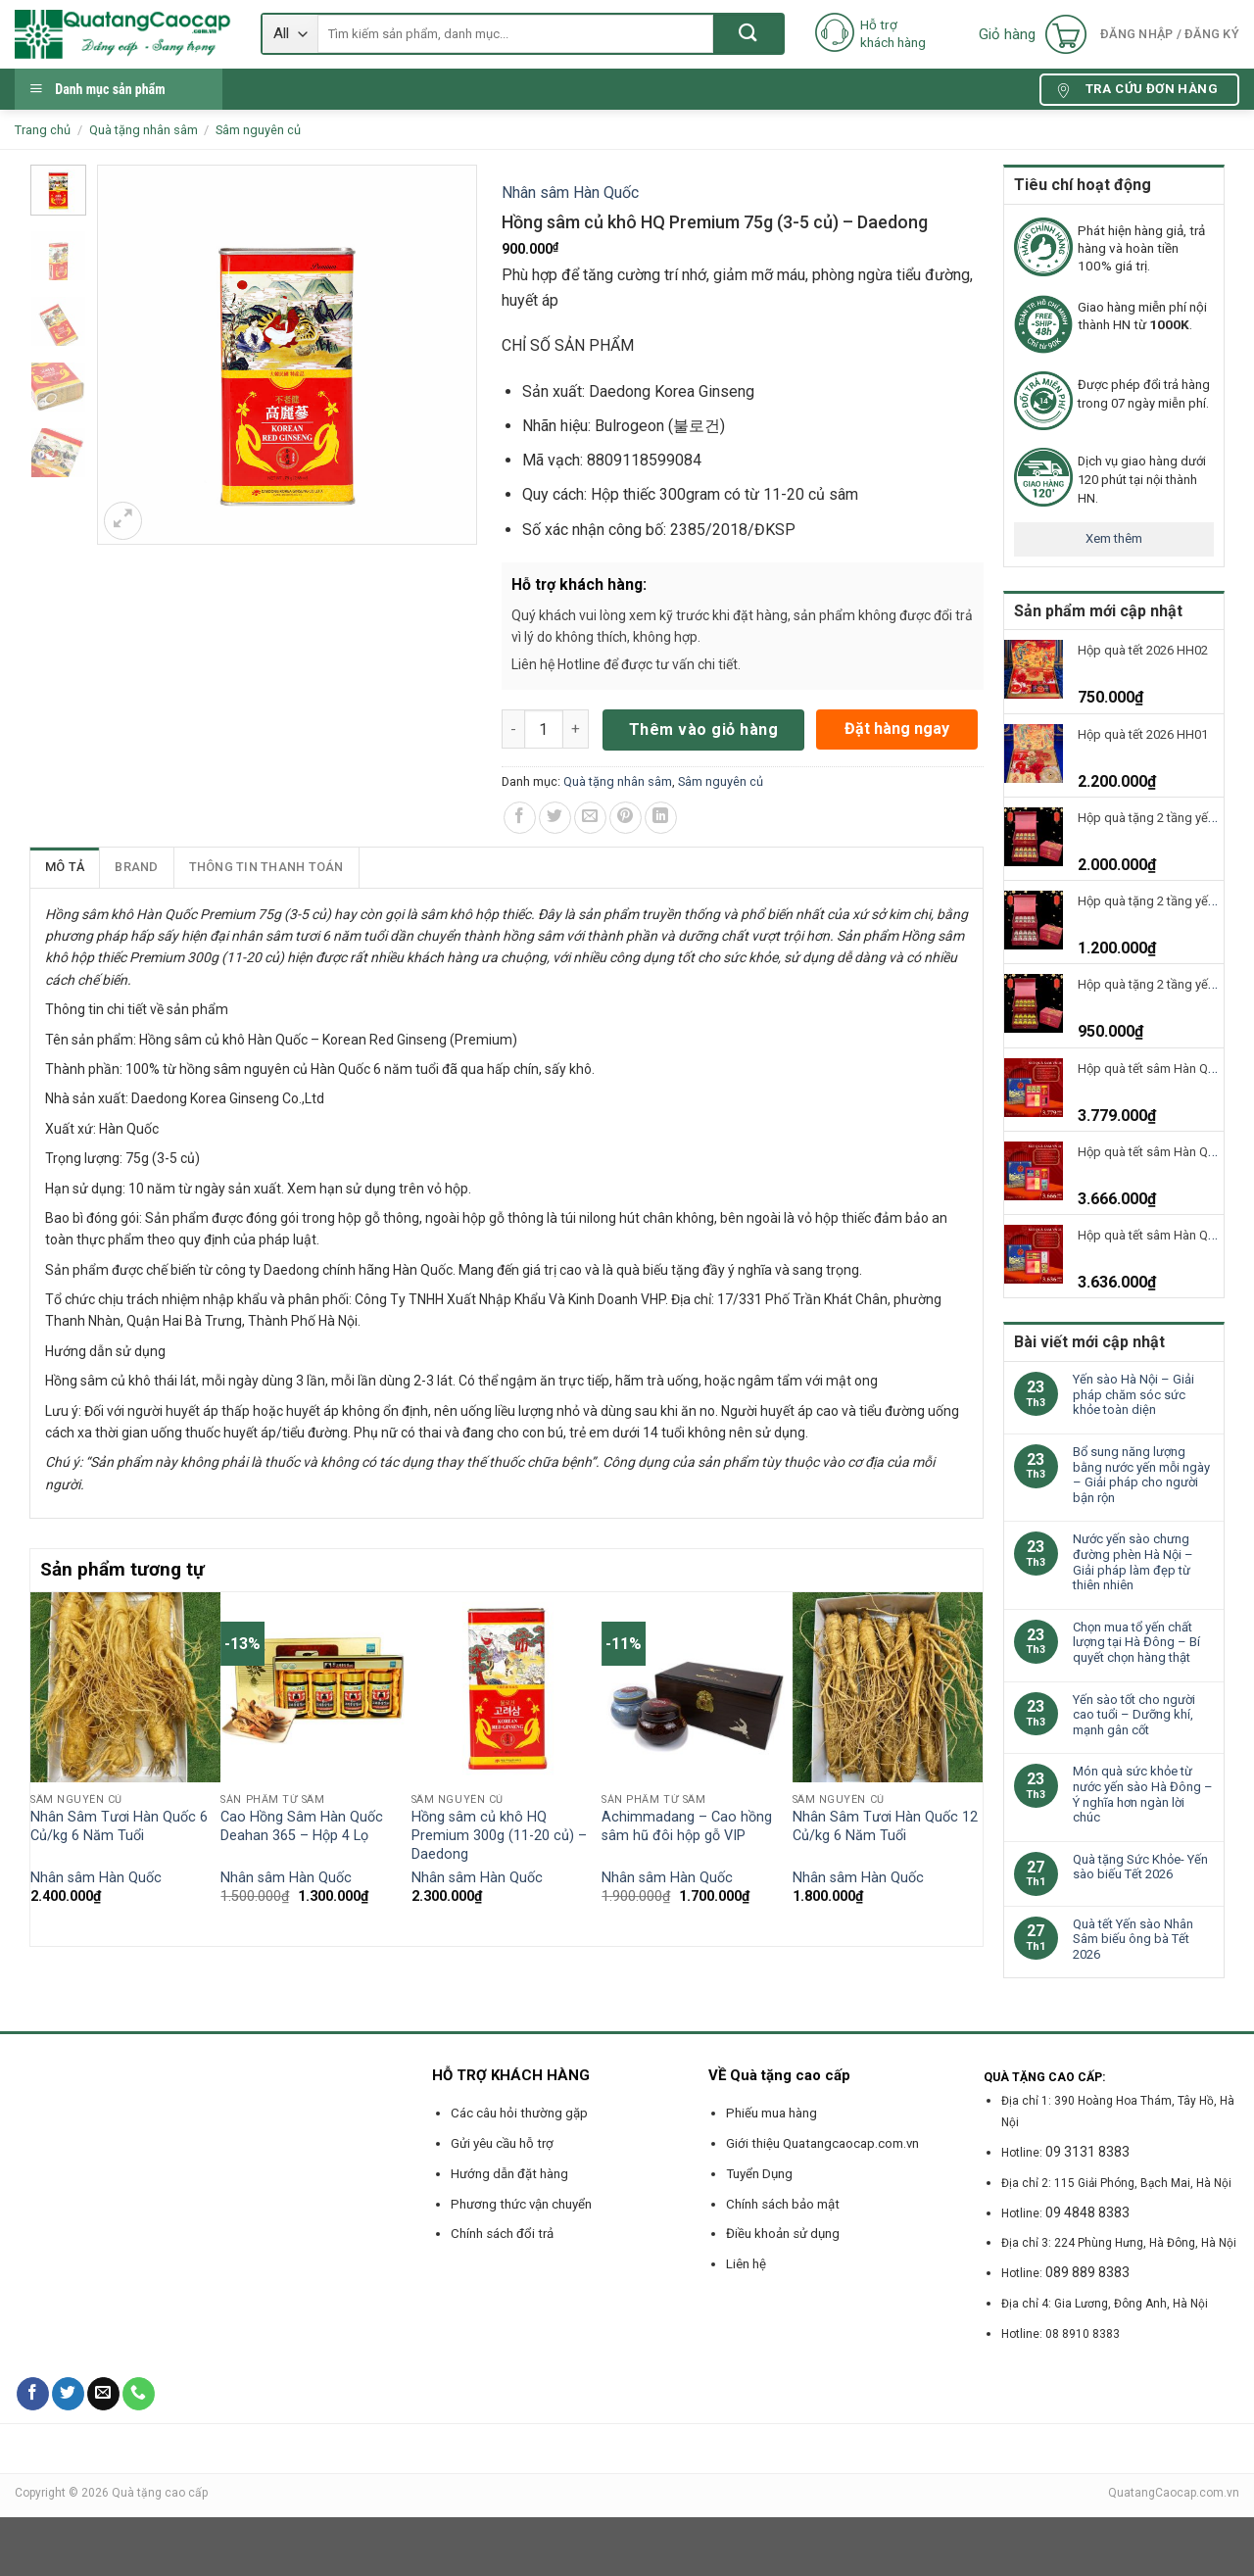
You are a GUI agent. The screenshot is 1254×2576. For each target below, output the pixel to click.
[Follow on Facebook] (33, 2393)
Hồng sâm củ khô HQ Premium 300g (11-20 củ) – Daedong (499, 1835)
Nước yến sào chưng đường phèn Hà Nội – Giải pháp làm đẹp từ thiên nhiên (1133, 1561)
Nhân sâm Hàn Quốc (570, 192)
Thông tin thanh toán (266, 866)
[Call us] (138, 2393)
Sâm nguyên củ (258, 129)
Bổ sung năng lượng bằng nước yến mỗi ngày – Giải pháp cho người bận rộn (1141, 1474)
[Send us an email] (103, 2393)
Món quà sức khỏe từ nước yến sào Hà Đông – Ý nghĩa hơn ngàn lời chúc (1143, 1794)
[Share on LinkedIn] (661, 818)
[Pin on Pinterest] (625, 818)
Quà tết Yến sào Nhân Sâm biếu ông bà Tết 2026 (1133, 1939)
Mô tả (64, 866)
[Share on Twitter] (555, 818)
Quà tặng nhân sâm (143, 129)
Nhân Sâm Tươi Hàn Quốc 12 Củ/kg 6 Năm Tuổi (885, 1826)
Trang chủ (43, 129)
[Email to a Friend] (590, 818)
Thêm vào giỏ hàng (703, 729)
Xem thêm (1113, 538)
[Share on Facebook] (520, 818)
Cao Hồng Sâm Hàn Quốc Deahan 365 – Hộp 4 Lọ (301, 1826)
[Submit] (748, 34)
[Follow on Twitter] (68, 2393)
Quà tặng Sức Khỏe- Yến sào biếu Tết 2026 (1140, 1867)
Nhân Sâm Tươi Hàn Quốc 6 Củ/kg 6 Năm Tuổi (119, 1826)
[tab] (65, 867)
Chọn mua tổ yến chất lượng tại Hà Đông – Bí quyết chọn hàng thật (1136, 1642)
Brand (136, 866)
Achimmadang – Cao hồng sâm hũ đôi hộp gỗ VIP (687, 1826)
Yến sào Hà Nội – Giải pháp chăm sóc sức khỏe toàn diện (1133, 1394)
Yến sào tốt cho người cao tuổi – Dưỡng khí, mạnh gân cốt (1134, 1714)
